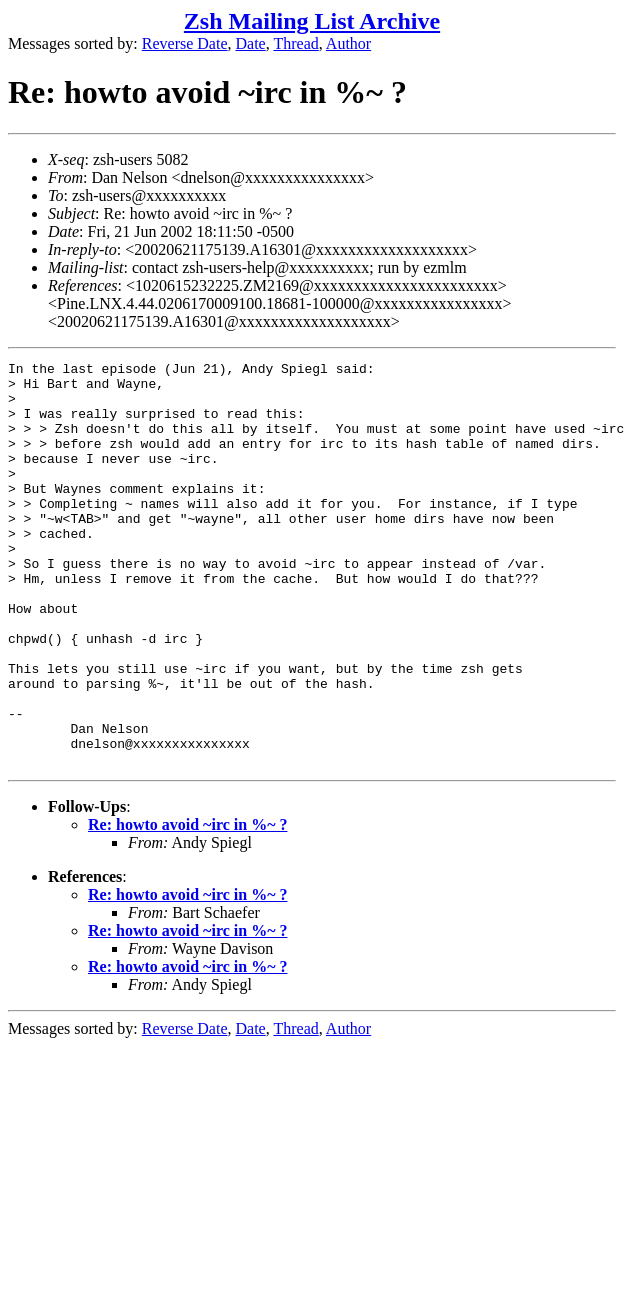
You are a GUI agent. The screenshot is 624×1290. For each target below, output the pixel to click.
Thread (295, 43)
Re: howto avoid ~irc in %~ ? (187, 905)
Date (251, 43)
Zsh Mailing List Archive (312, 21)
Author (348, 43)
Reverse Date (185, 43)
